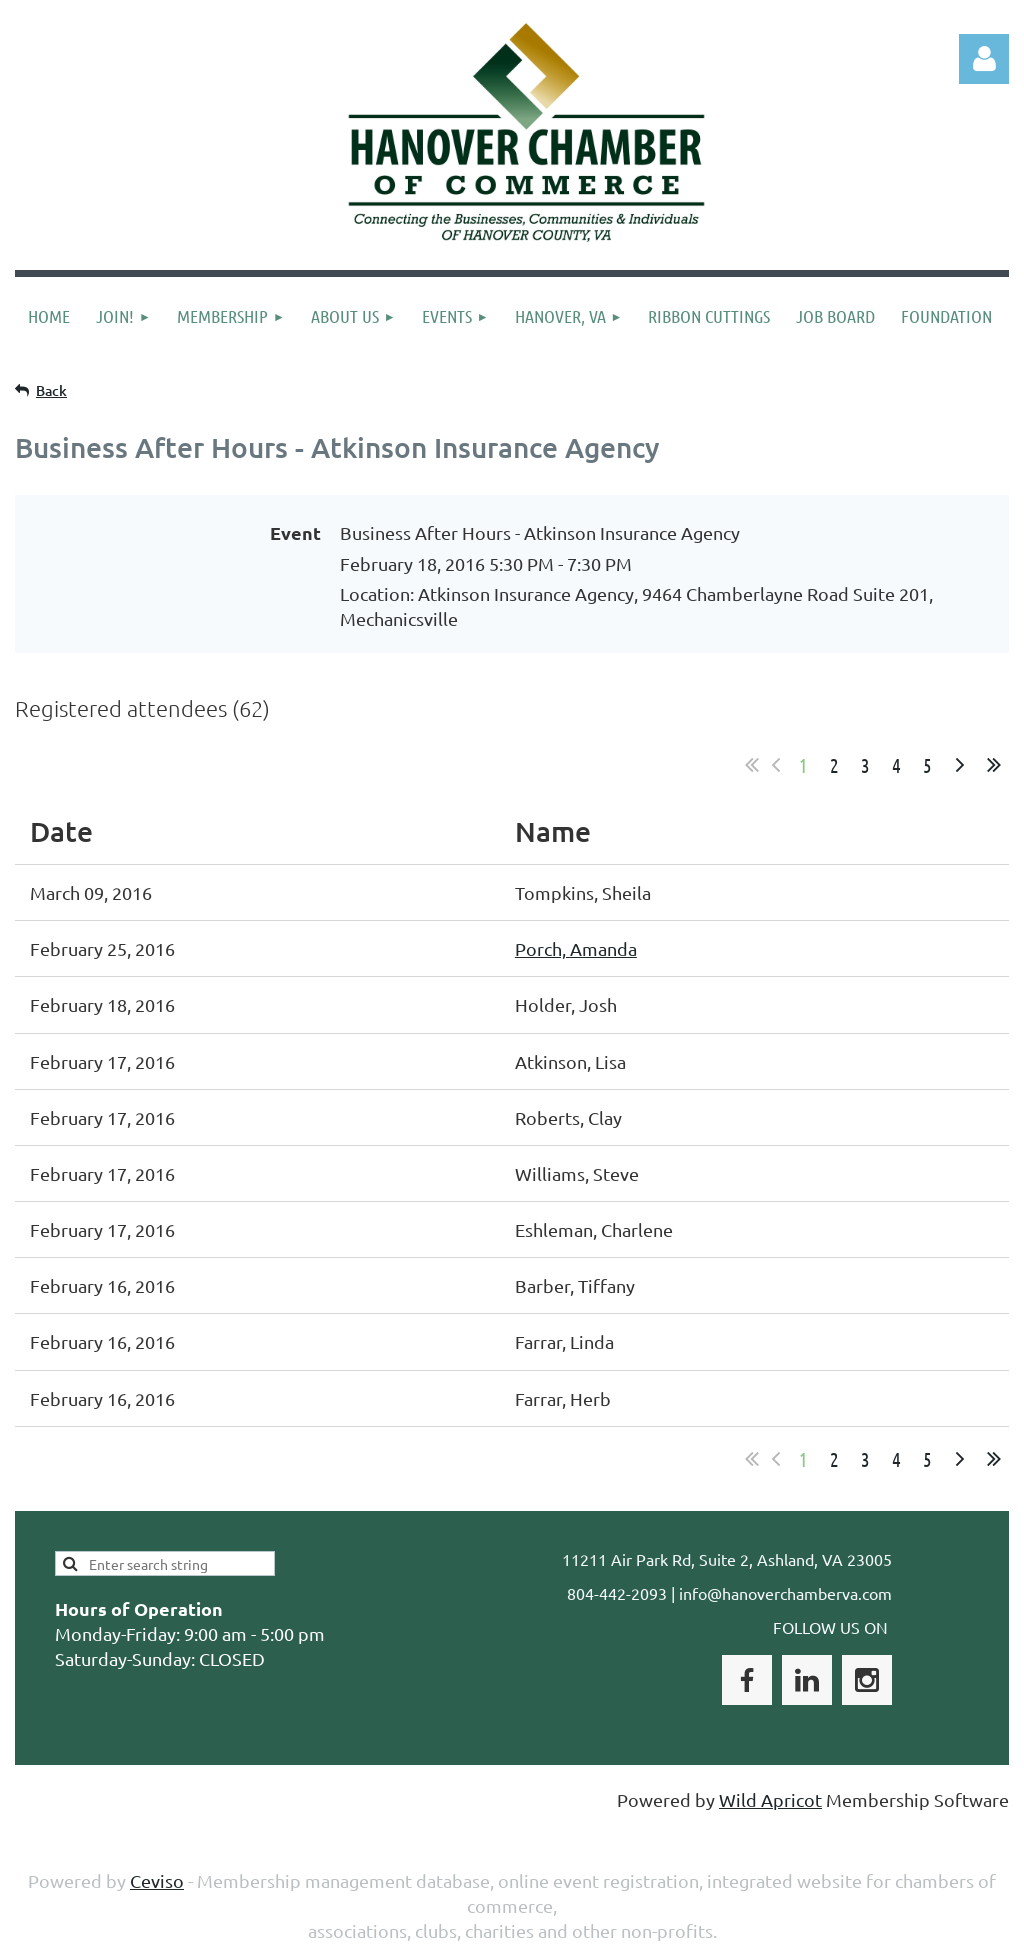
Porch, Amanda (576, 948)
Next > (960, 765)
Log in (984, 59)
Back (51, 390)
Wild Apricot (770, 1799)
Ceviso (157, 1880)
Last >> (994, 765)
